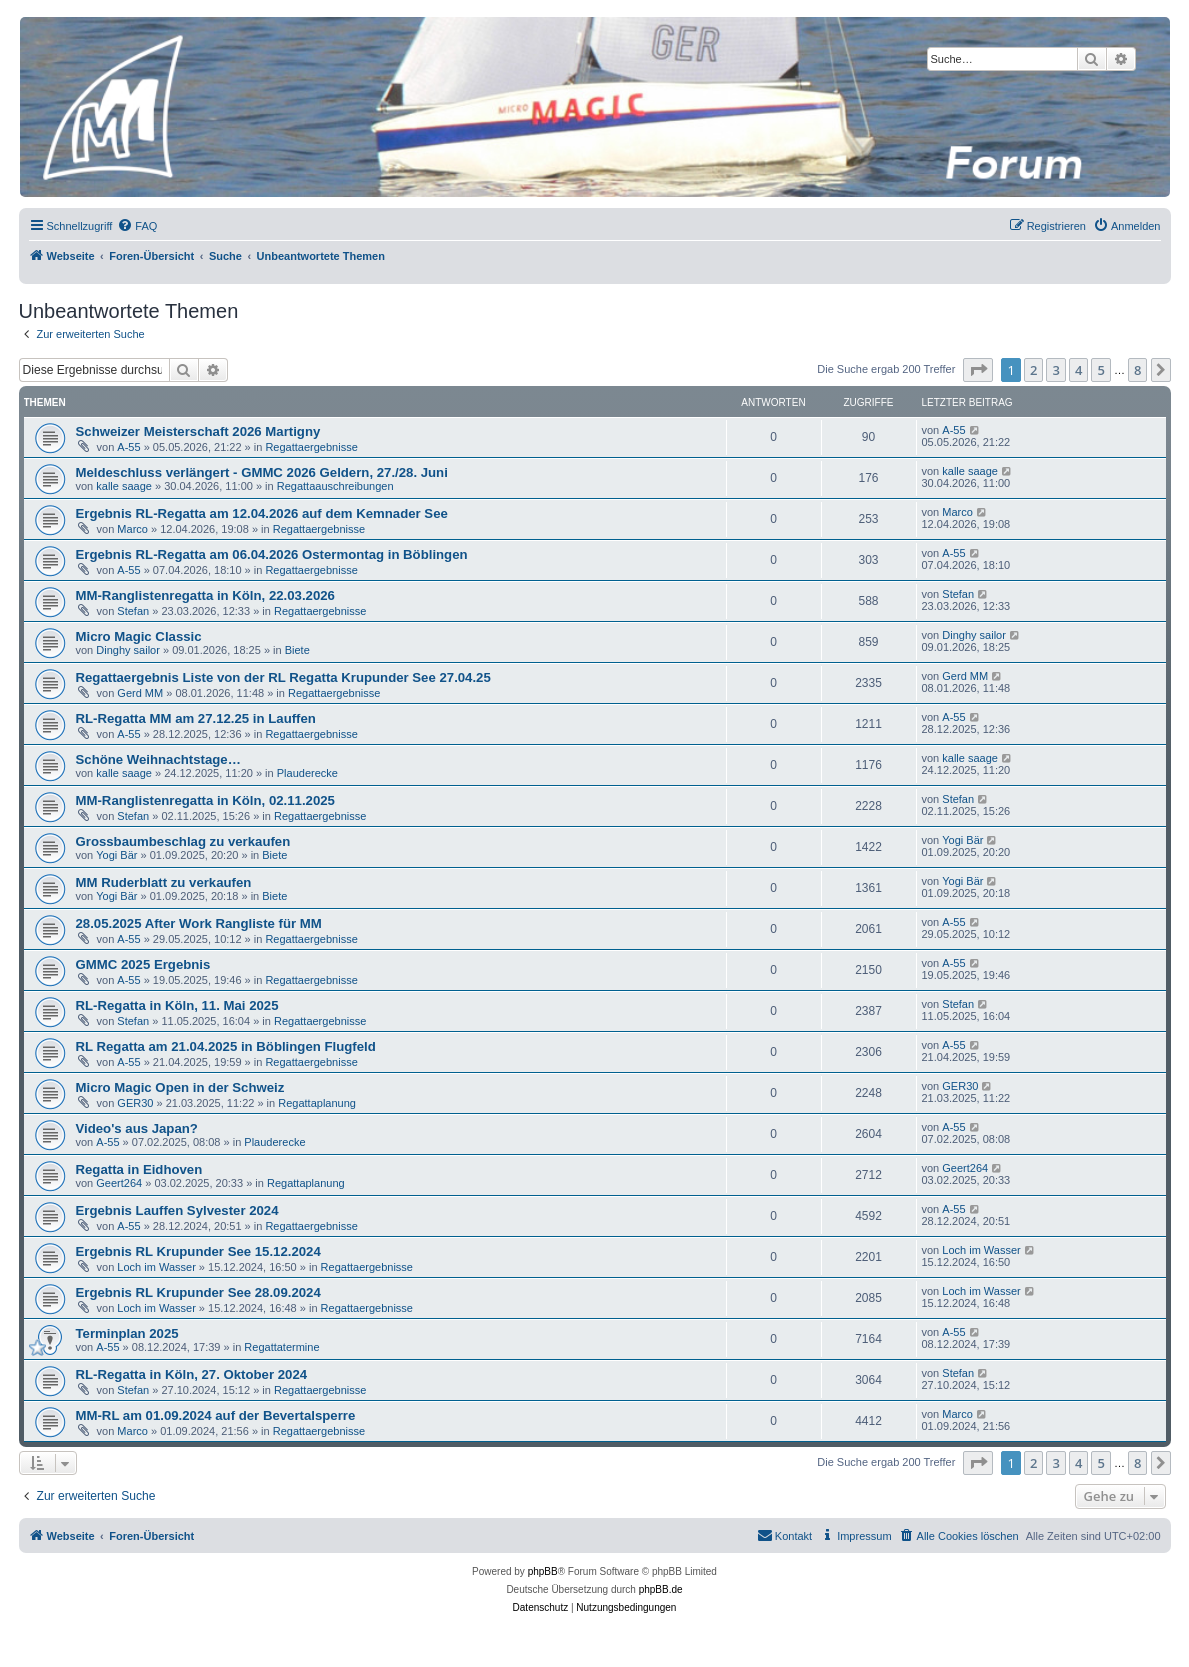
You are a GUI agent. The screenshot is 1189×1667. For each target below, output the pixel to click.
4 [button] (1078, 370)
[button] (978, 370)
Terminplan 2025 (127, 1333)
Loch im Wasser (156, 1267)
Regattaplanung (317, 1103)
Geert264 (119, 1183)
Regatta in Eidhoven (139, 1169)
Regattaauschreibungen (335, 486)
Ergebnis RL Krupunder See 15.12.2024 (198, 1251)
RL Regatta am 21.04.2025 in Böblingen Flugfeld (226, 1046)
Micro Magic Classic (139, 636)
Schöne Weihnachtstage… (158, 759)
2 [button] (1033, 370)
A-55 (128, 447)
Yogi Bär (116, 855)
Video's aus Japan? (137, 1128)
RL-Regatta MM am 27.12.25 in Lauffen (196, 718)
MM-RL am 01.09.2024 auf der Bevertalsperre (216, 1415)
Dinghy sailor (128, 650)
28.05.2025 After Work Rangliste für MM (199, 923)
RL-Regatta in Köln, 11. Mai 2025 (177, 1005)
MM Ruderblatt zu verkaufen (164, 882)
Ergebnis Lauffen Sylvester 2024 (177, 1210)
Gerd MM (140, 693)
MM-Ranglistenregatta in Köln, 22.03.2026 (205, 595)
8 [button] (1137, 370)
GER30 (135, 1103)
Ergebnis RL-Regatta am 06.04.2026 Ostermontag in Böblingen (272, 554)
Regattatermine (281, 1347)
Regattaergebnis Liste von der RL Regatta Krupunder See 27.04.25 (283, 677)
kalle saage (124, 486)
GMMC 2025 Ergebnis (143, 964)
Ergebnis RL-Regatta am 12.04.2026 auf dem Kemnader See (262, 513)
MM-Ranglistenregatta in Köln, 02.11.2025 (205, 800)
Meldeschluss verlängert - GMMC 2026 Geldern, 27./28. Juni (262, 472)
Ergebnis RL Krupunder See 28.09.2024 (198, 1292)
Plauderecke (307, 773)
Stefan (133, 611)
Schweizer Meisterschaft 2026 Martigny (198, 431)
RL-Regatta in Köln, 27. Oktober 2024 (192, 1374)
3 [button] (1055, 370)
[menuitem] (137, 226)
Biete (297, 650)
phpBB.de (661, 1589)
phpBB (543, 1571)
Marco (132, 529)
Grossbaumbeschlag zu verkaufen (183, 841)
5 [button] (1100, 370)
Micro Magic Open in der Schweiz (180, 1087)
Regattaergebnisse (311, 447)
